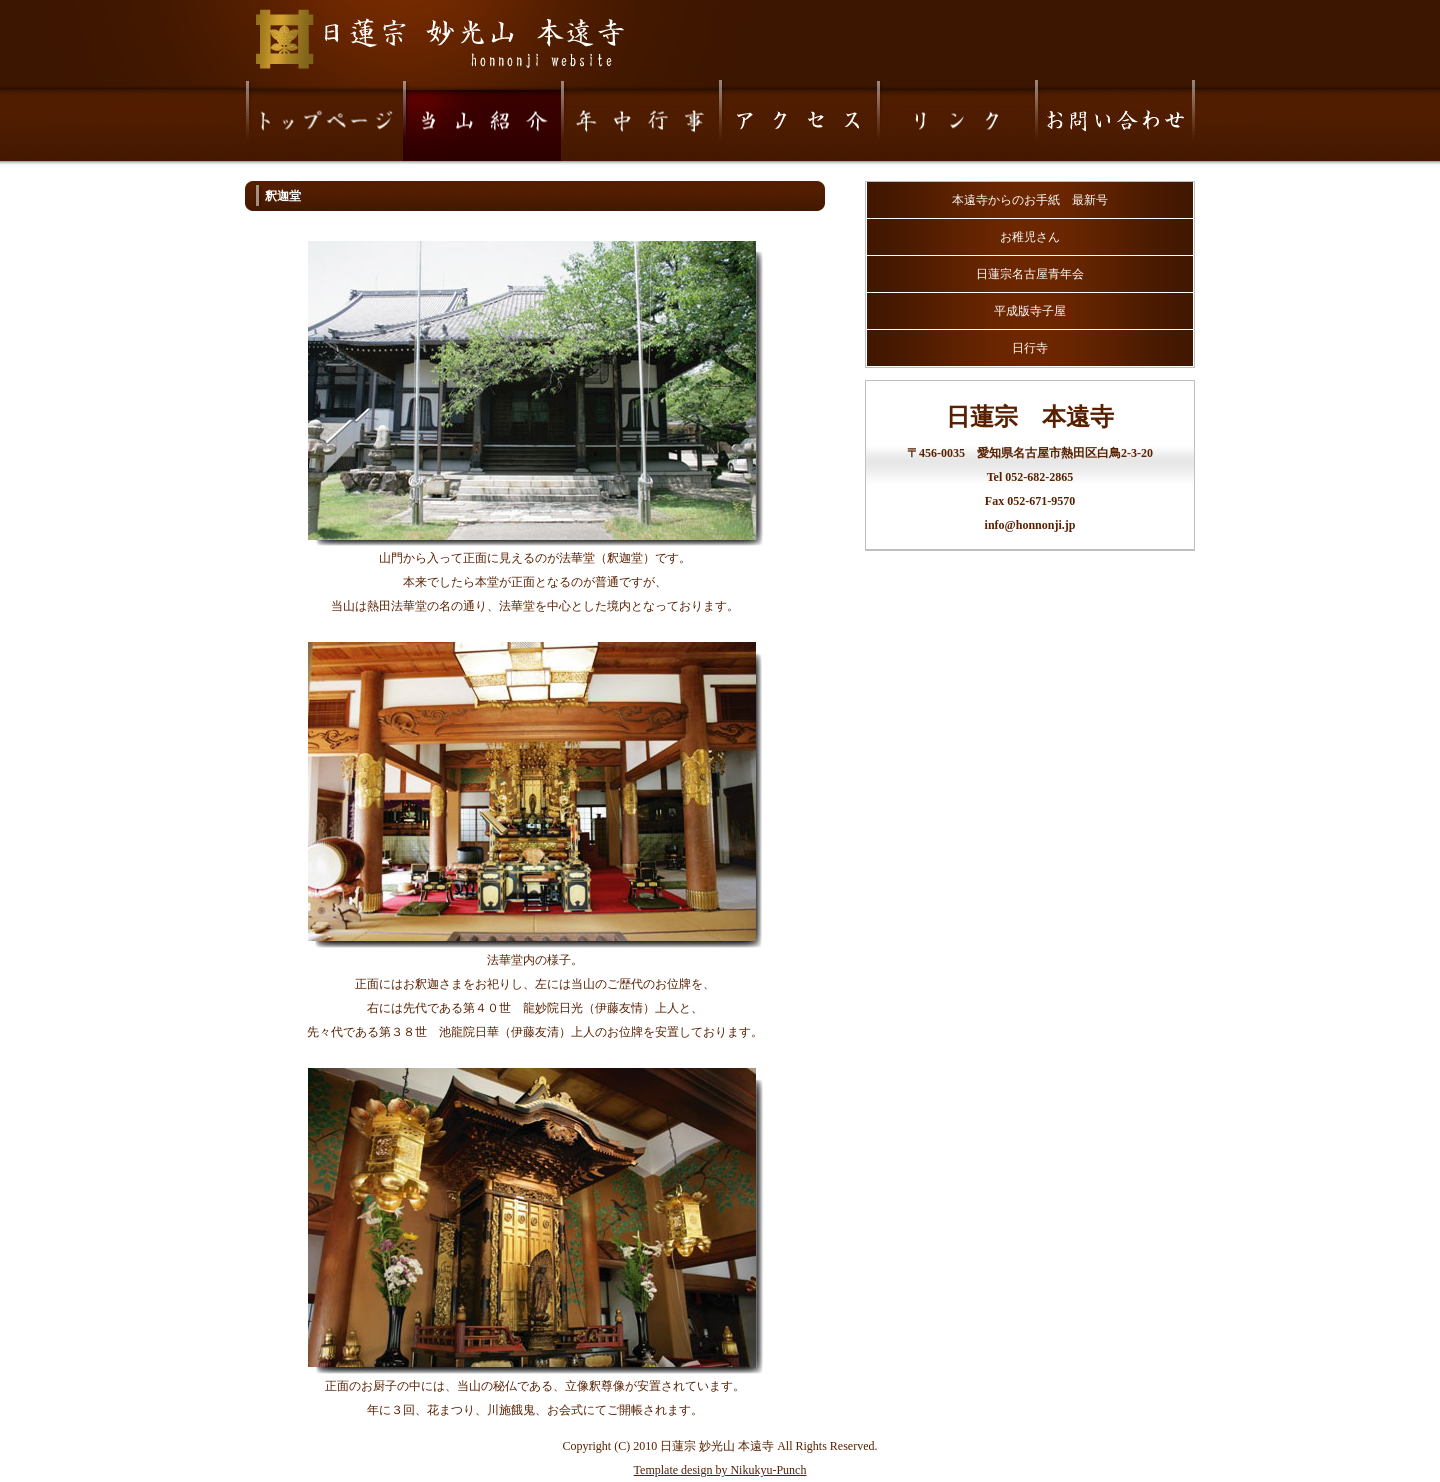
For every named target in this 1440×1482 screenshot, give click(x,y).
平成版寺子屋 (1030, 311)
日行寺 (1030, 348)
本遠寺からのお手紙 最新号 (1030, 200)
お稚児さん (1030, 237)
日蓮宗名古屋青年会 (1030, 274)
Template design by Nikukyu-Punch (720, 1470)
